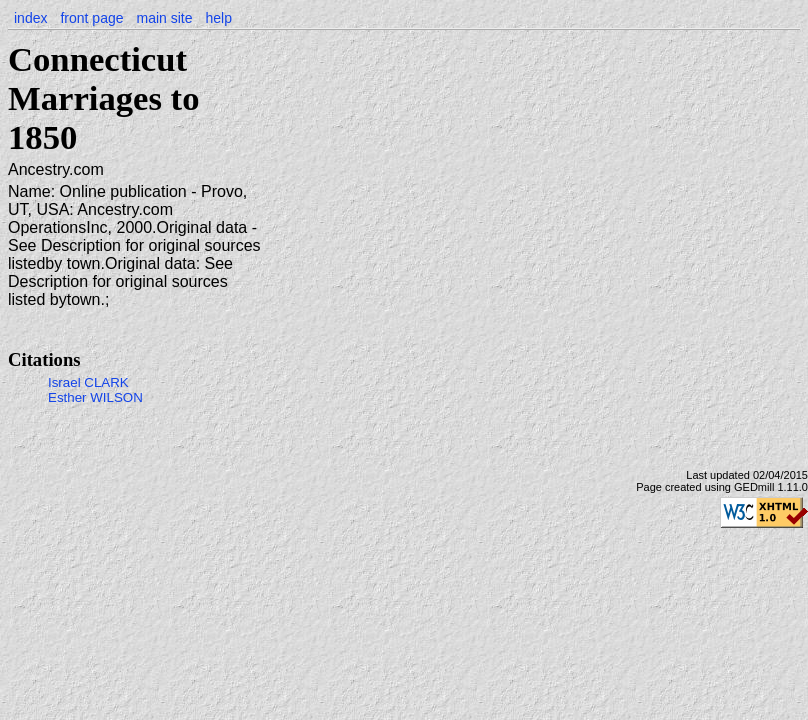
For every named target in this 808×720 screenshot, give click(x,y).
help (218, 18)
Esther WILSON (95, 397)
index (30, 18)
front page (91, 18)
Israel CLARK (88, 382)
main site (164, 18)
